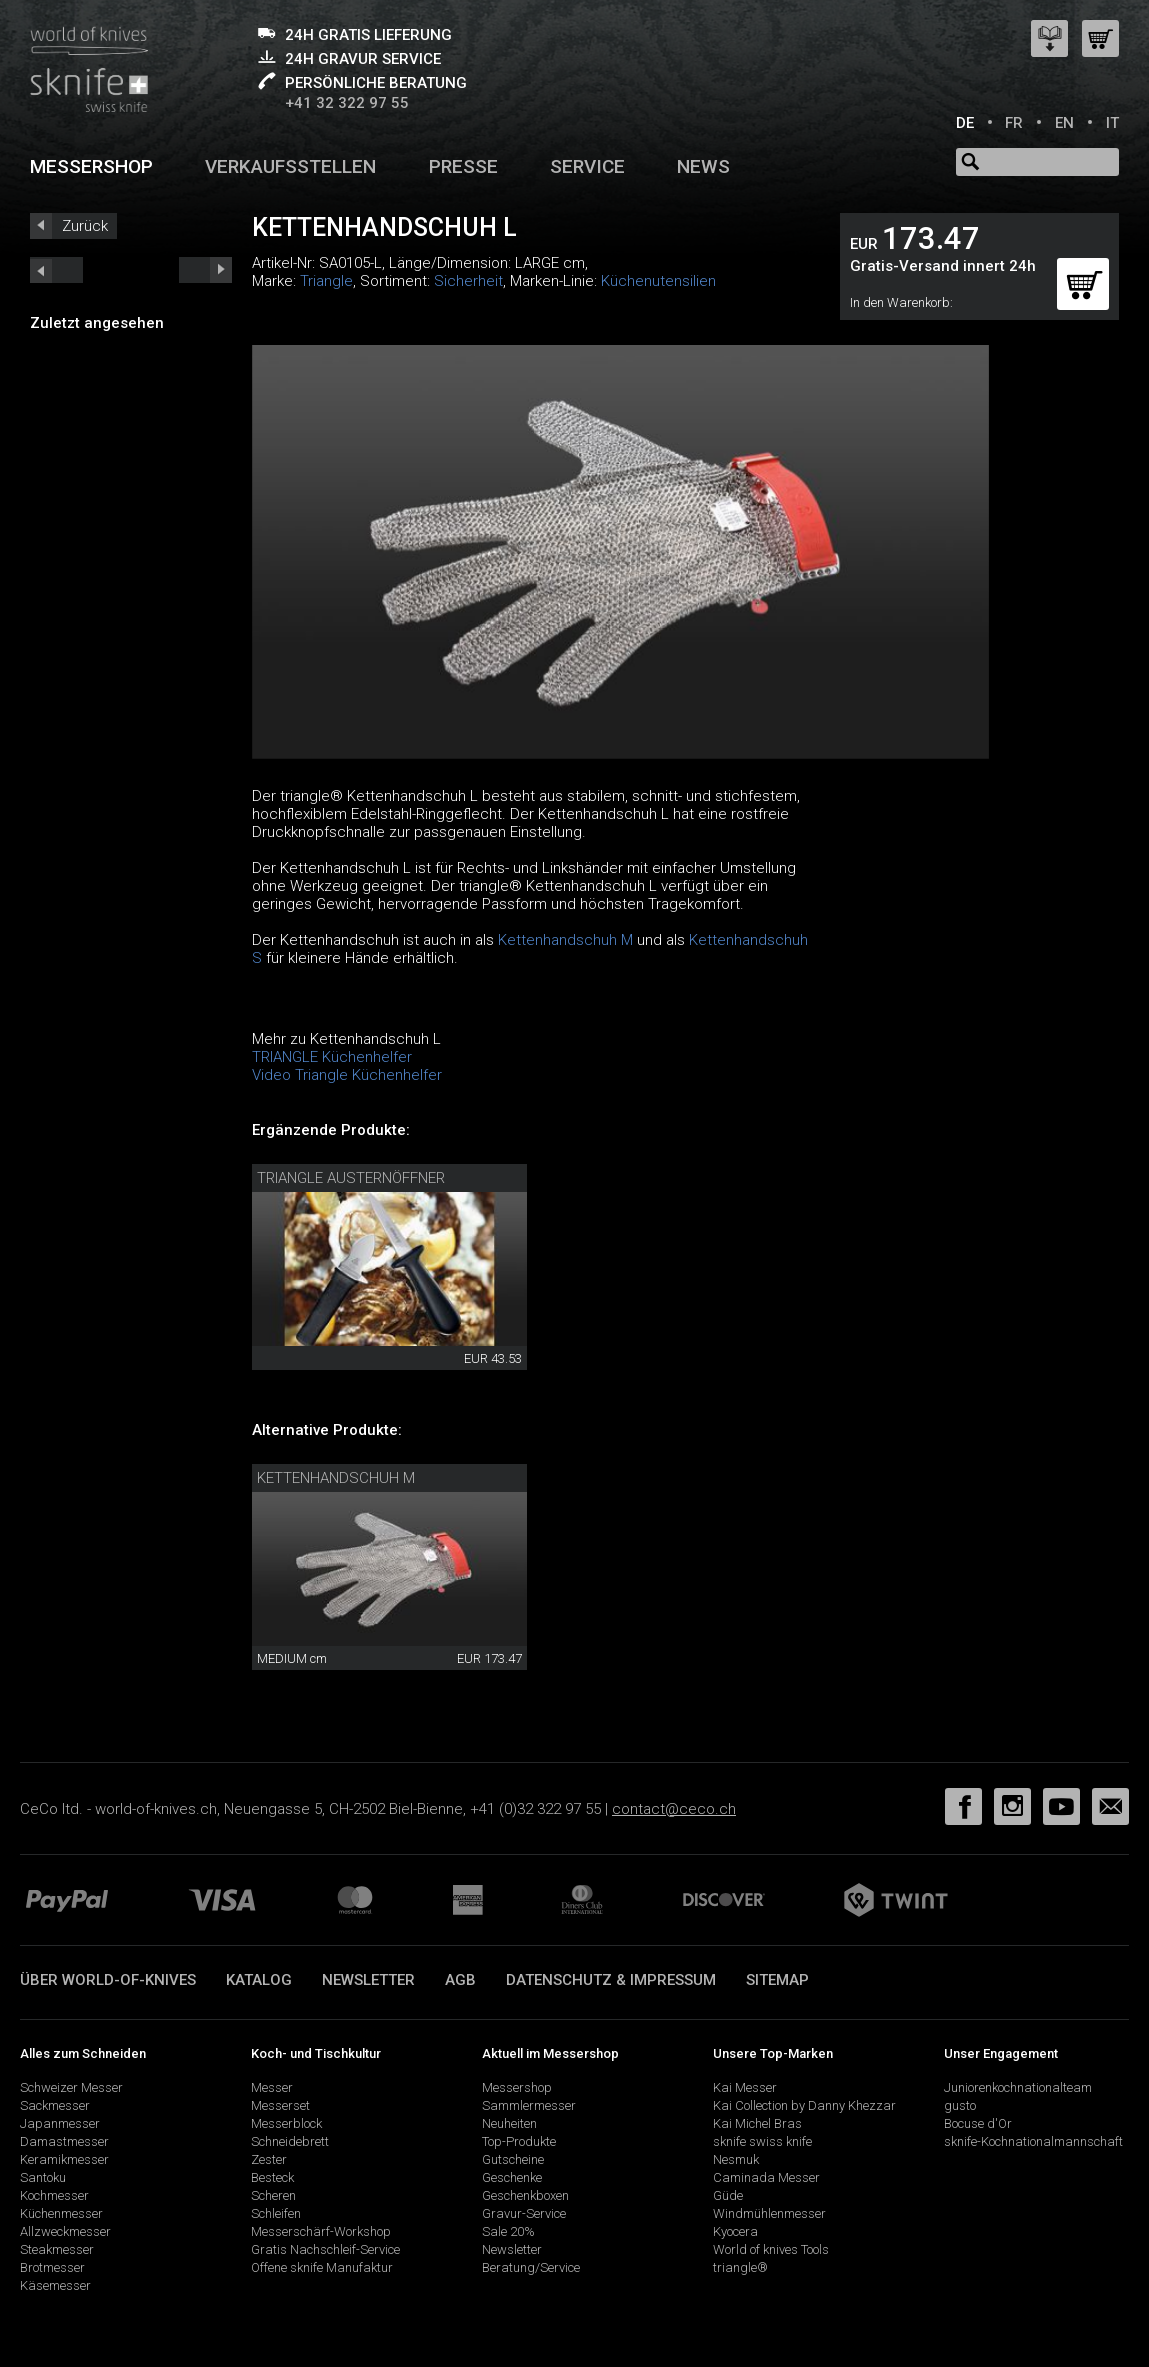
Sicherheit (468, 281)
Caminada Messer (766, 2177)
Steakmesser (57, 2249)
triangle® (740, 2267)
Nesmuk (736, 2159)
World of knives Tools (771, 2249)
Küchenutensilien (658, 281)
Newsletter (368, 1980)
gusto (960, 2105)
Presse (463, 166)
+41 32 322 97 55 (347, 103)
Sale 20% (508, 2231)
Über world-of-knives (108, 1980)
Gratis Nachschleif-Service (325, 2249)
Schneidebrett (290, 2141)
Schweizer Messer (71, 2087)
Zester (269, 2159)
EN (1064, 123)
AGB (460, 1980)
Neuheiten (509, 2123)
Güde (728, 2195)
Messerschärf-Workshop (321, 2231)
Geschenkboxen (525, 2195)
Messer (272, 2087)
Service (587, 166)
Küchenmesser (61, 2213)
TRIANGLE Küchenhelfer (332, 1057)
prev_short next (205, 270)
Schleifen (276, 2213)
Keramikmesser (64, 2159)
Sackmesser (55, 2105)
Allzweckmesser (65, 2231)
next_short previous (56, 270)
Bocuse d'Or (978, 2123)
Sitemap (777, 1980)
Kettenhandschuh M (565, 940)
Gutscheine (513, 2159)
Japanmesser (60, 2123)
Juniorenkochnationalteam (1018, 2087)
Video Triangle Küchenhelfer (347, 1075)
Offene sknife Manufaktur (322, 2267)
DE (965, 123)
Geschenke (512, 2177)
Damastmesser (64, 2141)
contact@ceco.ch (674, 1809)
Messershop (91, 166)
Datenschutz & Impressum (611, 1980)
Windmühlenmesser (769, 2213)
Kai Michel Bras (757, 2123)
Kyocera (735, 2231)
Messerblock (286, 2123)
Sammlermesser (529, 2105)
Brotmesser (52, 2267)
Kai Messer (745, 2087)
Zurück (85, 226)
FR (1014, 123)
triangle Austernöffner (351, 1178)
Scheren (273, 2195)
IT (1112, 123)
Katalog (259, 1980)
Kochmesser (54, 2195)
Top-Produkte (519, 2141)
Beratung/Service (531, 2267)
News (703, 166)
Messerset (280, 2105)
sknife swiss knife (762, 2141)
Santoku (43, 2177)
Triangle (326, 281)
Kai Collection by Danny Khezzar (804, 2105)
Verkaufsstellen (290, 166)
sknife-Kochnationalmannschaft (1033, 2141)
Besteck (272, 2177)
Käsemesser (55, 2285)
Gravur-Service (524, 2213)
